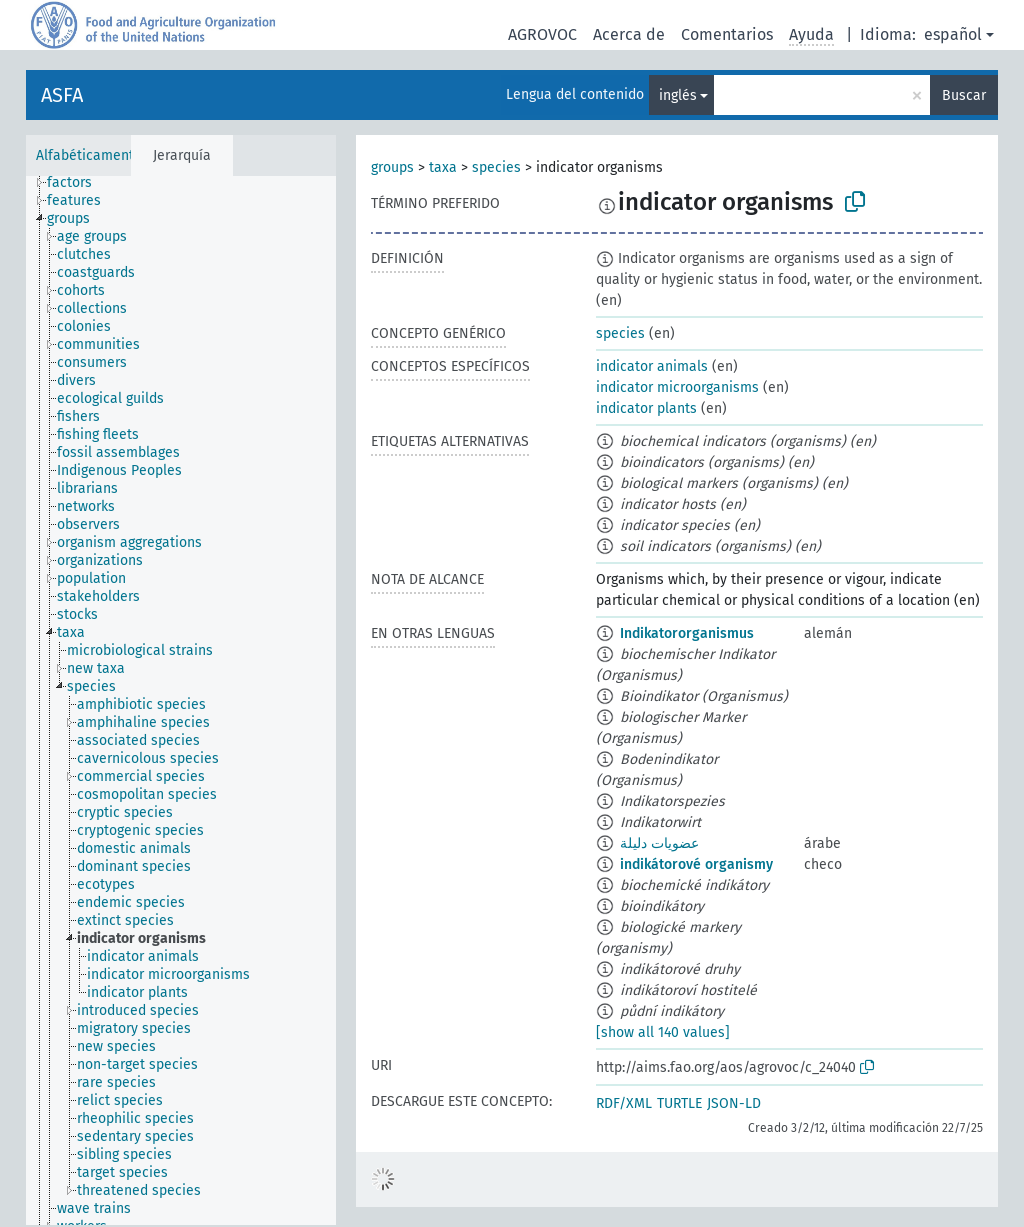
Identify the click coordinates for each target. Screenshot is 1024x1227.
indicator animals (652, 366)
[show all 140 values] (663, 1032)
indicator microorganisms (677, 387)
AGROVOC (542, 34)
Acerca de (629, 34)
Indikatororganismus (687, 633)
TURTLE (679, 1103)
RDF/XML (624, 1103)
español (953, 34)
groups (392, 167)
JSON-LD (734, 1103)
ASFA (62, 95)
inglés (678, 95)
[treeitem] (78, 183)
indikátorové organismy (696, 864)
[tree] (181, 700)
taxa (443, 167)
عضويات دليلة (659, 843)
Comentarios (727, 34)
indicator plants (646, 408)
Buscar (964, 95)
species (496, 167)
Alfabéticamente (89, 155)
